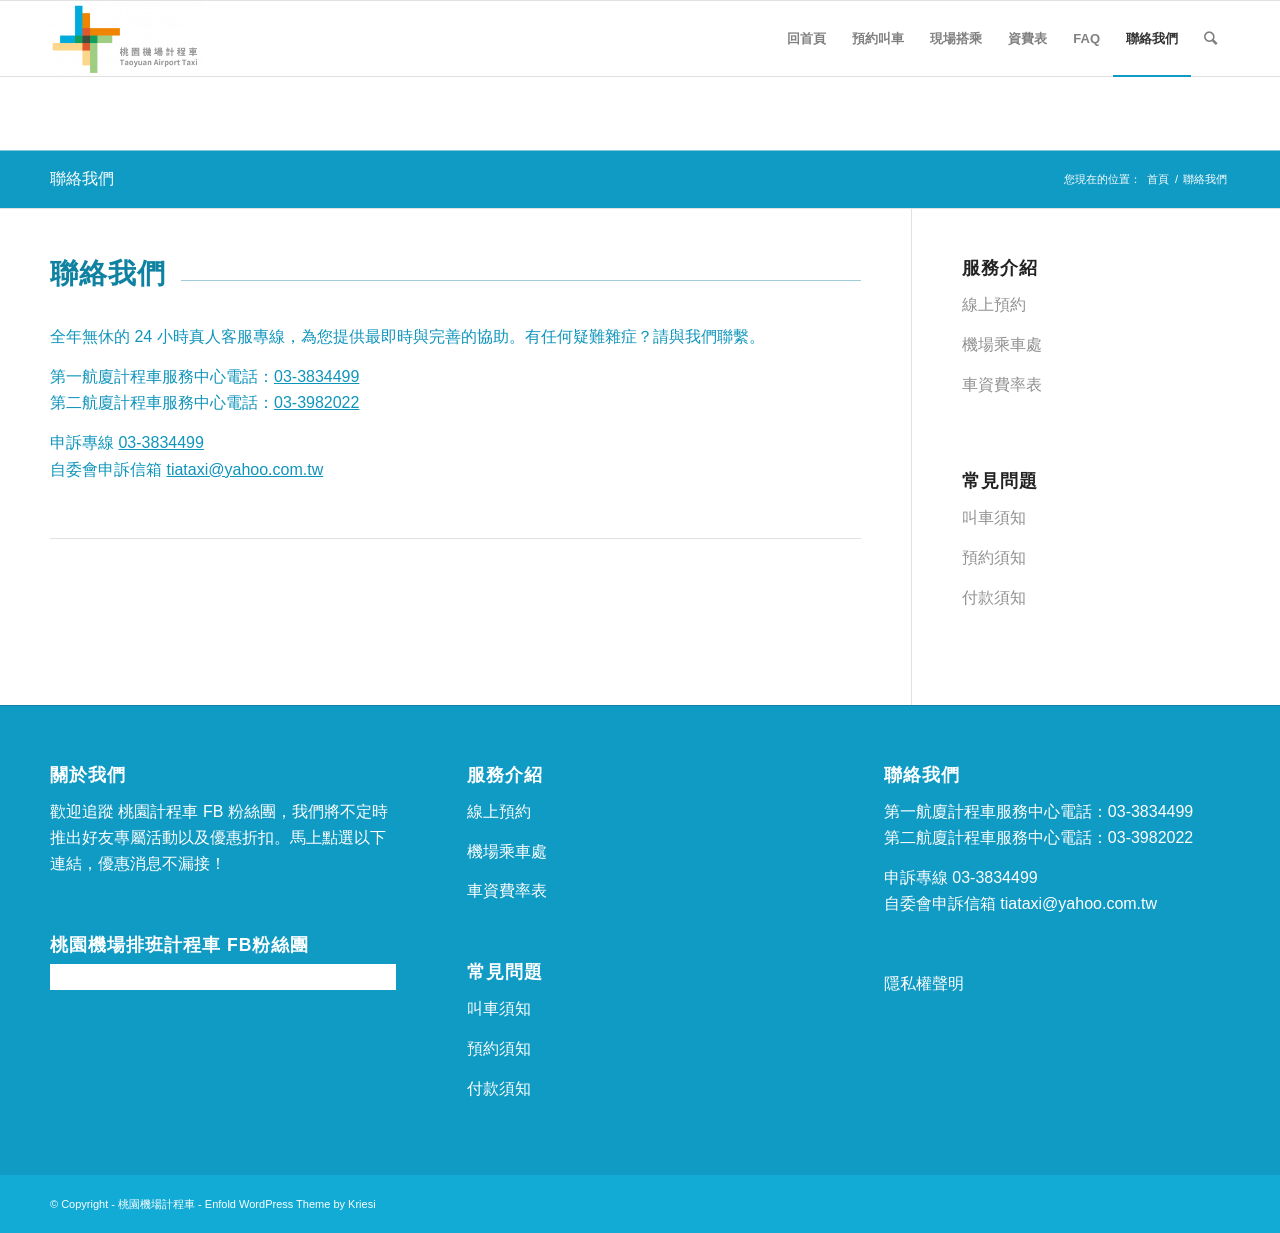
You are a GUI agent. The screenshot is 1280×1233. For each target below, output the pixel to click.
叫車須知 (994, 517)
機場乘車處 (1002, 344)
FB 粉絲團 (239, 811)
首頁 (1158, 179)
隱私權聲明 (924, 983)
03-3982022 (316, 402)
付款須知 (994, 597)
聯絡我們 (82, 178)
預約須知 (994, 557)
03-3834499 (316, 376)
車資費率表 (1002, 384)
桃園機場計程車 (156, 1204)
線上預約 (994, 304)
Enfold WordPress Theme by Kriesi (290, 1204)
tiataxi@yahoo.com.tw (244, 469)
